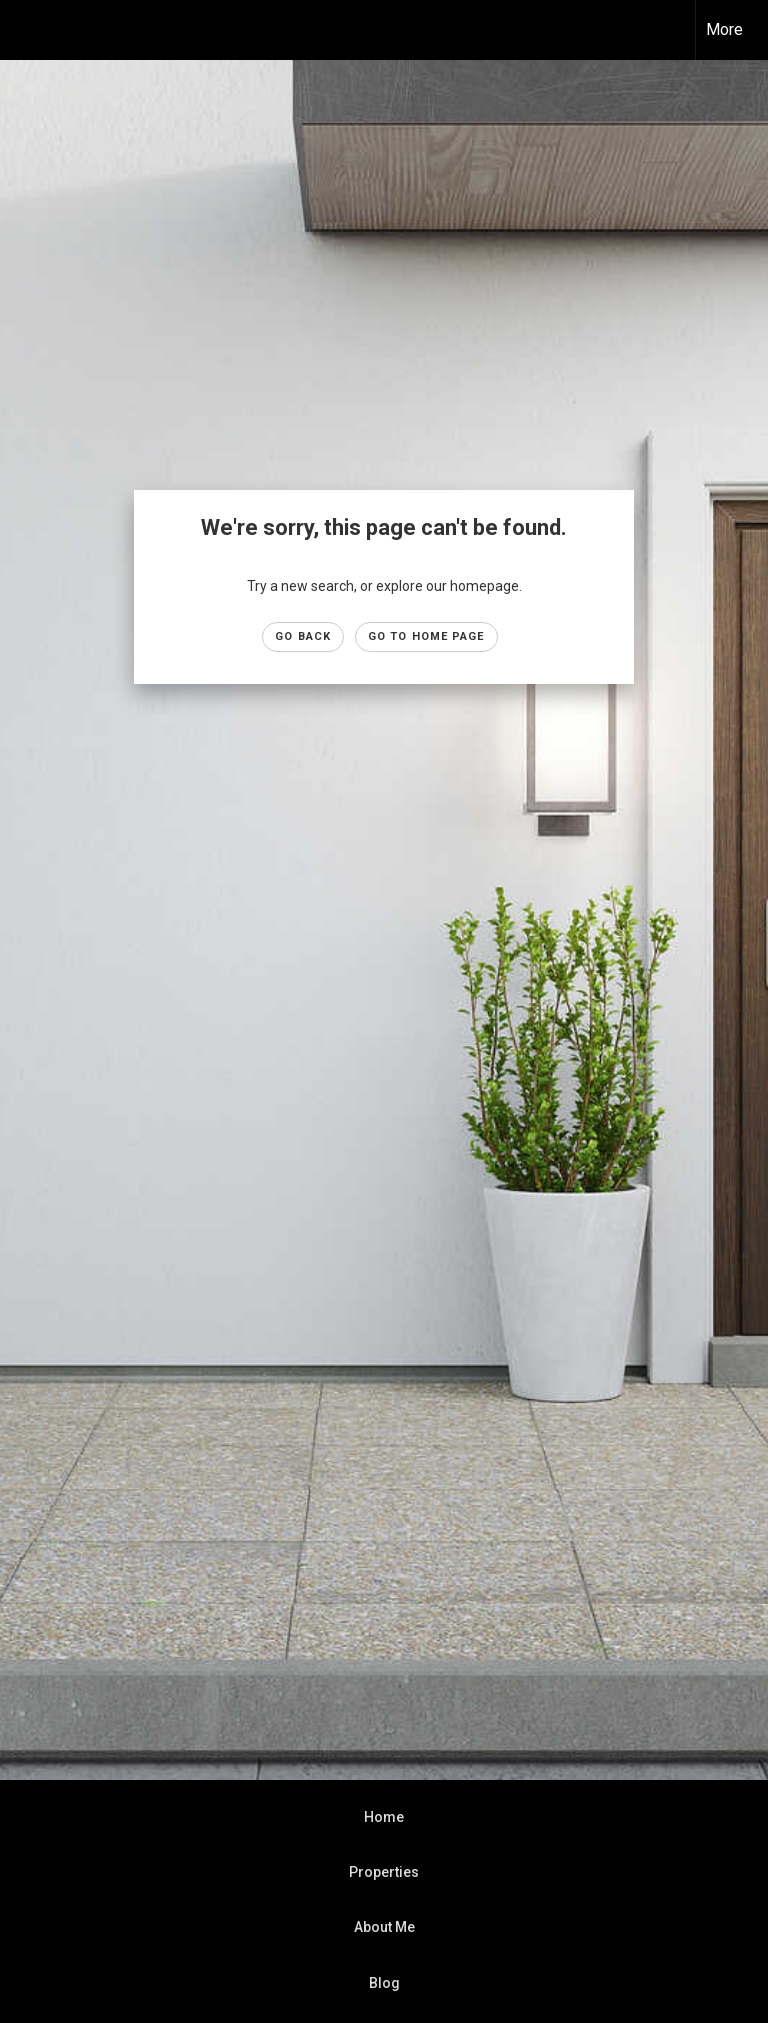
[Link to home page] (25, 30)
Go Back (303, 636)
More (724, 29)
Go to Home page (426, 636)
